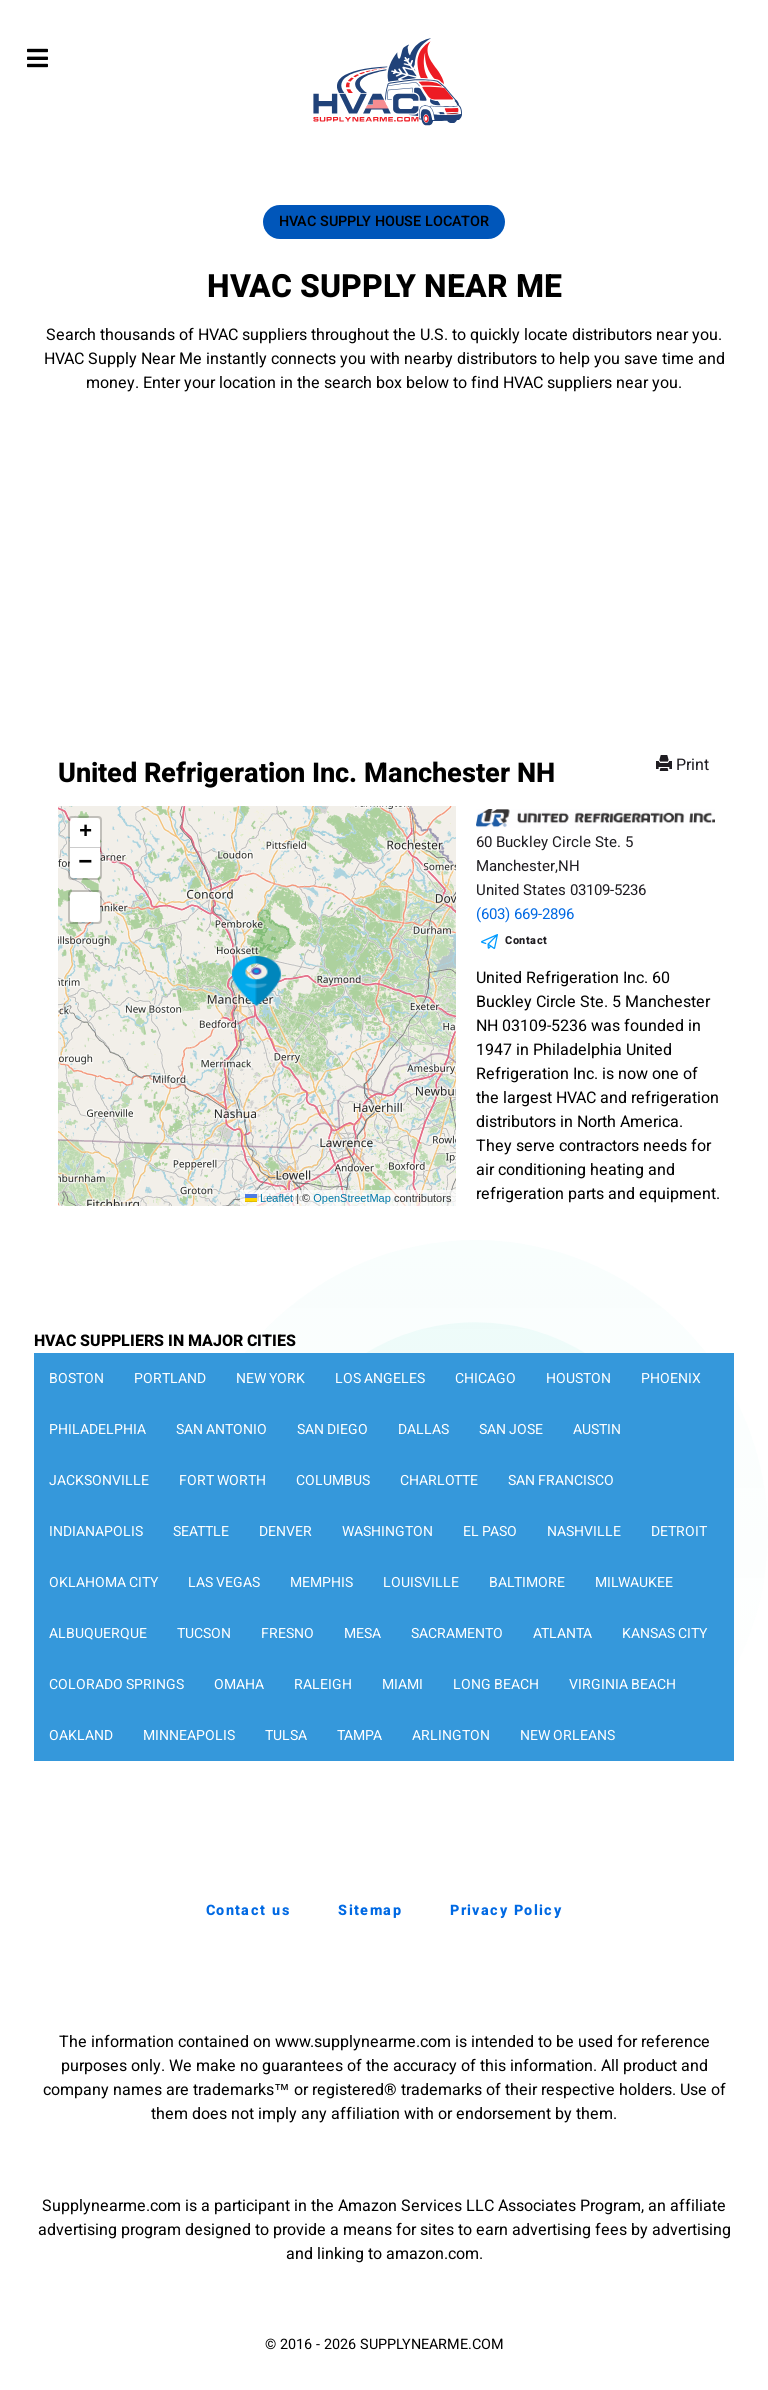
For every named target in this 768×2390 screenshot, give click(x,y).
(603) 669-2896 (525, 914)
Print (684, 765)
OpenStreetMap (352, 1198)
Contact (526, 940)
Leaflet (269, 1198)
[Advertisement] (384, 545)
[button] (257, 981)
